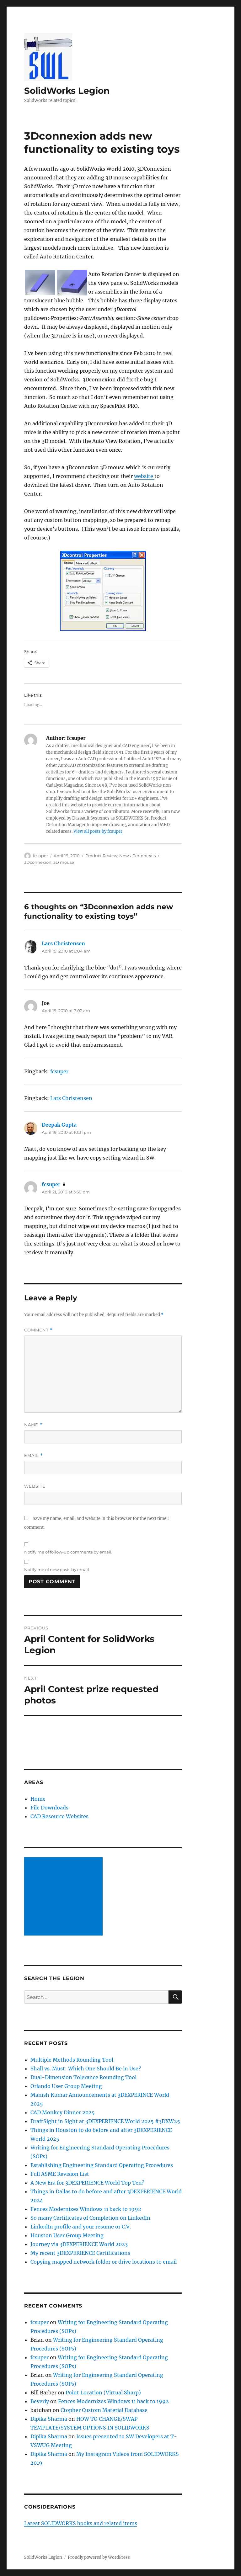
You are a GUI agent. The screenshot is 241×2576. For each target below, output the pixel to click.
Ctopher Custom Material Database (104, 2410)
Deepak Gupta (59, 1125)
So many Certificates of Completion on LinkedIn (90, 2218)
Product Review (101, 855)
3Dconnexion (37, 862)
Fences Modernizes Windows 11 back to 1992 (85, 2209)
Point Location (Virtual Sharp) (103, 2392)
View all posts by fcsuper (97, 831)
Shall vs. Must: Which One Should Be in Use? (85, 2068)
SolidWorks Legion (67, 90)
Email (33, 1455)
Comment (38, 1330)
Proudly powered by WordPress (99, 2557)
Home (38, 1799)
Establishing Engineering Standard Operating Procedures (101, 2165)
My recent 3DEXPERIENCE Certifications (80, 2253)
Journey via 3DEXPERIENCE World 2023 (79, 2244)
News (125, 855)
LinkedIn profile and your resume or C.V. (80, 2226)
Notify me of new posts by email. (57, 1569)
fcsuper (40, 855)
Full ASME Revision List (59, 2174)
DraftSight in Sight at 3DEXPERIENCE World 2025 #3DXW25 (105, 2121)
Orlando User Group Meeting (66, 2086)
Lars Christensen (63, 943)
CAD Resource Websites (59, 1816)
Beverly (39, 2401)
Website (35, 1486)
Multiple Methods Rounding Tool (71, 2060)
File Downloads (49, 1807)
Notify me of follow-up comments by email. (68, 1551)
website (144, 476)
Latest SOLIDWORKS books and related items (80, 2523)
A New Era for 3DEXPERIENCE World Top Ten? (87, 2183)
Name (33, 1424)
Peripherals (144, 855)
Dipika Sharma (48, 2419)
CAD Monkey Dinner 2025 (62, 2112)
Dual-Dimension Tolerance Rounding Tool (83, 2077)
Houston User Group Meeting (67, 2235)
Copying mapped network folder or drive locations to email (103, 2262)
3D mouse (63, 862)
